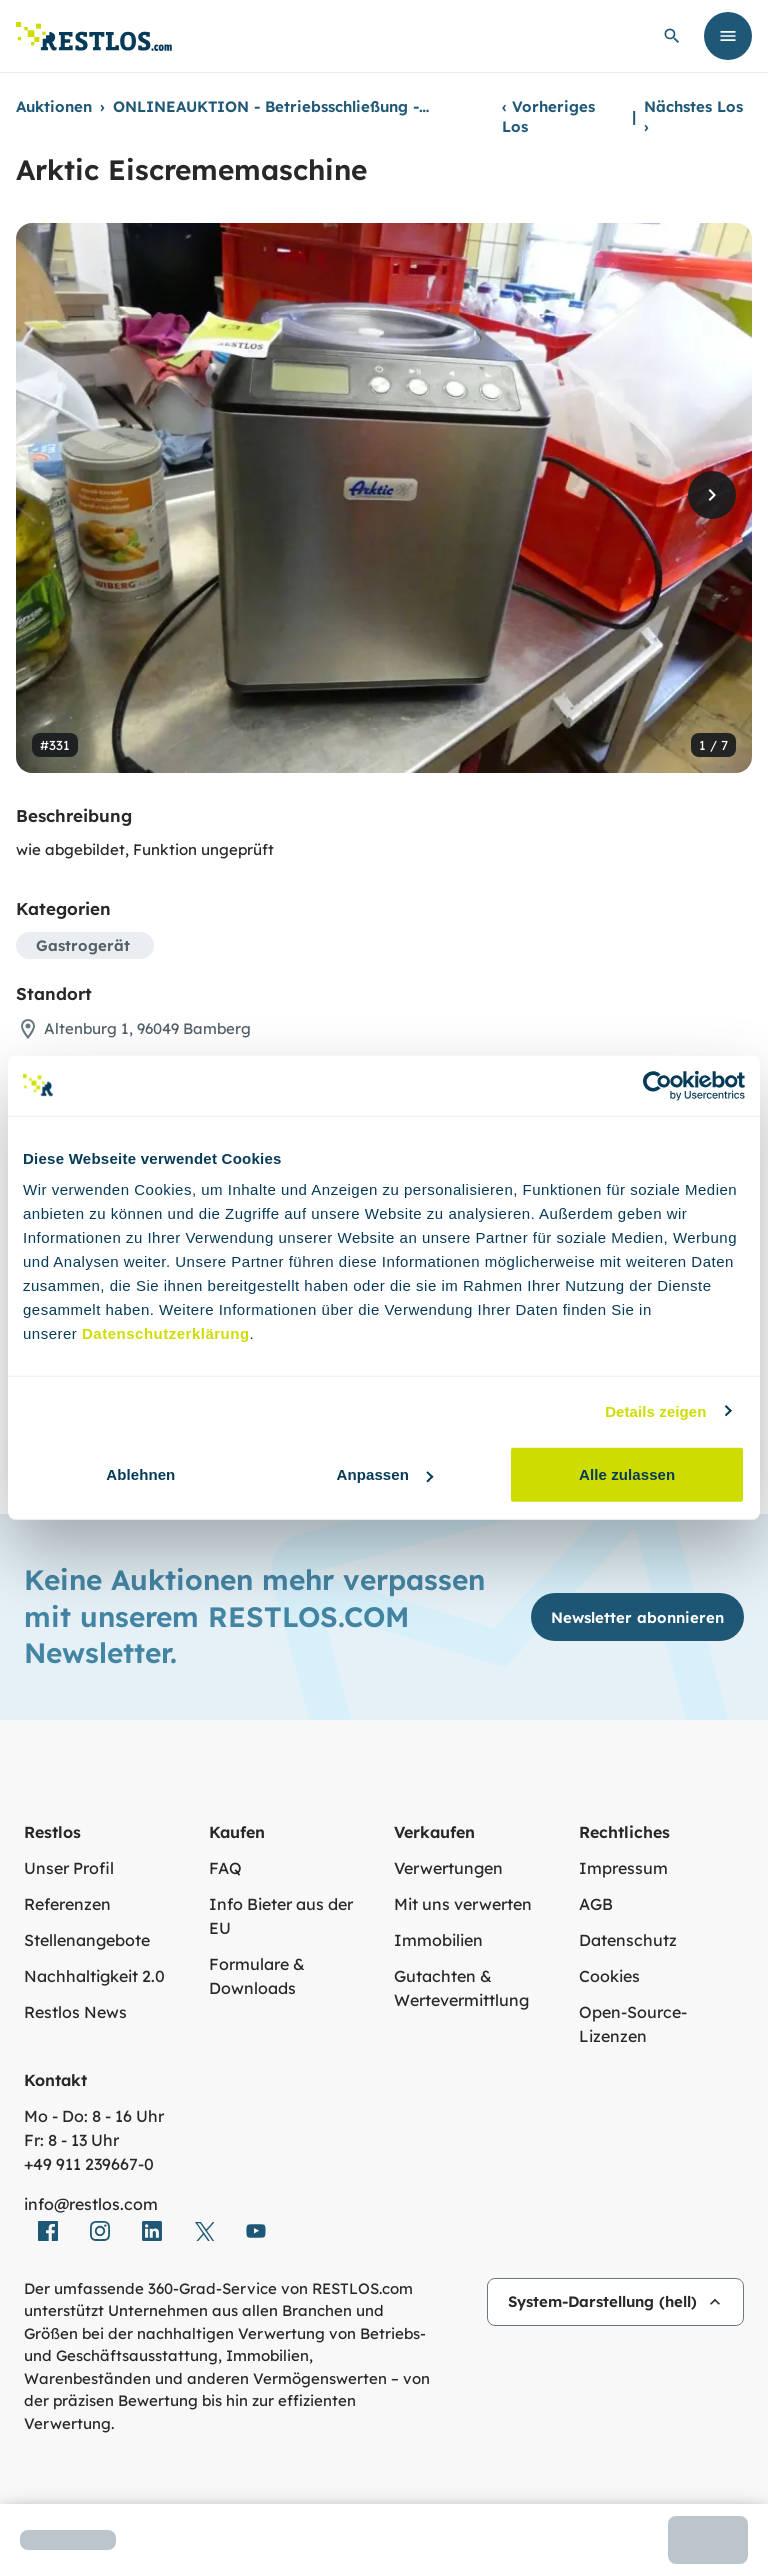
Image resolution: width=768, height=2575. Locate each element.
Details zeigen (655, 1410)
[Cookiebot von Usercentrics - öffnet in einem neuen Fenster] (657, 1085)
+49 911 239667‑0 (89, 2164)
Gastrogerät (83, 945)
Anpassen (384, 1474)
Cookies (609, 1976)
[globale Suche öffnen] (672, 36)
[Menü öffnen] (728, 36)
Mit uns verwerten (463, 1904)
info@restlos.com (91, 2204)
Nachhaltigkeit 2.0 (94, 1976)
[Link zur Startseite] (94, 36)
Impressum (623, 1868)
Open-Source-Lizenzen (633, 2024)
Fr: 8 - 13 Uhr (71, 2140)
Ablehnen (140, 1474)
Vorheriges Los (548, 116)
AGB (596, 1904)
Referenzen (67, 1904)
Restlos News (75, 2012)
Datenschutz (628, 1940)
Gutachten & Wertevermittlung (461, 1988)
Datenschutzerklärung (166, 1333)
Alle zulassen (627, 1474)
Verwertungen (448, 1868)
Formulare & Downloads (257, 1976)
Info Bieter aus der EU (281, 1916)
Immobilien (438, 1940)
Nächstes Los (693, 116)
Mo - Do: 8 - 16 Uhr (94, 2116)
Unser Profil (69, 1868)
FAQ (225, 1868)
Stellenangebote (87, 1940)
